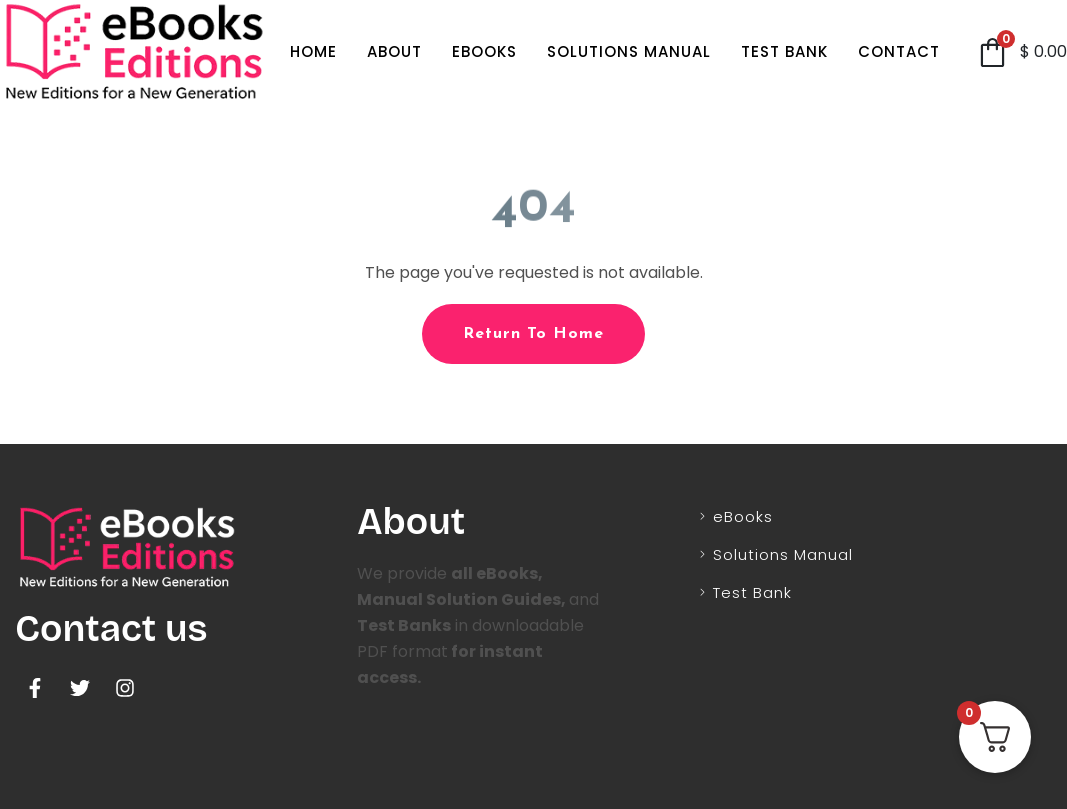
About (394, 51)
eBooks (484, 51)
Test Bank (784, 51)
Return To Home (533, 334)
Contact (899, 51)
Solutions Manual (629, 51)
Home (313, 51)
